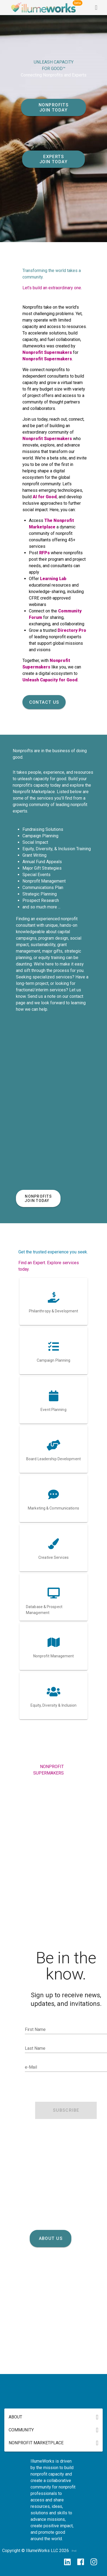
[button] (53, 2417)
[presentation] (66, 2088)
